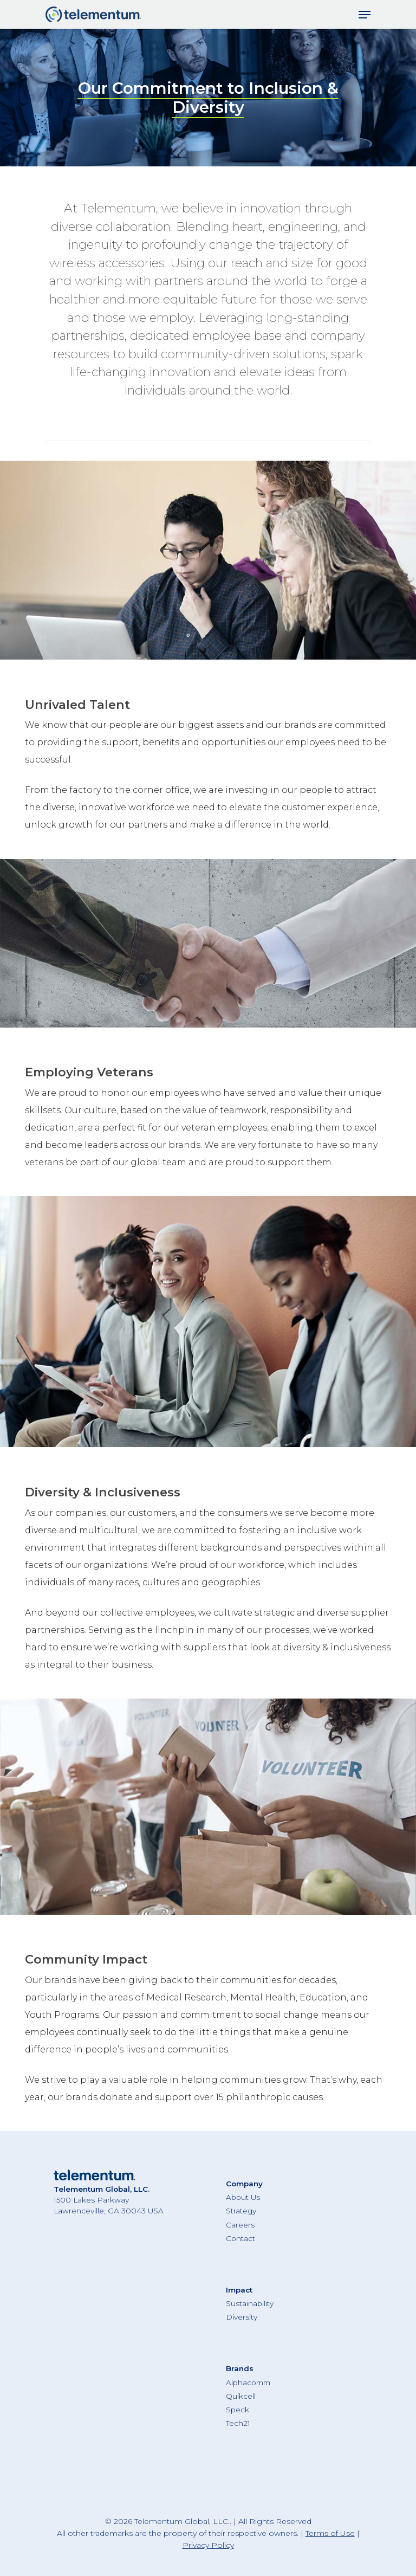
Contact (240, 2238)
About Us (243, 2197)
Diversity (241, 2317)
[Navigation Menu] (364, 14)
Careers (240, 2224)
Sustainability (250, 2303)
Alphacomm (248, 2382)
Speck (237, 2409)
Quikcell (241, 2396)
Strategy (241, 2210)
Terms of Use (330, 2533)
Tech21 (238, 2423)
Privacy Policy (208, 2545)
